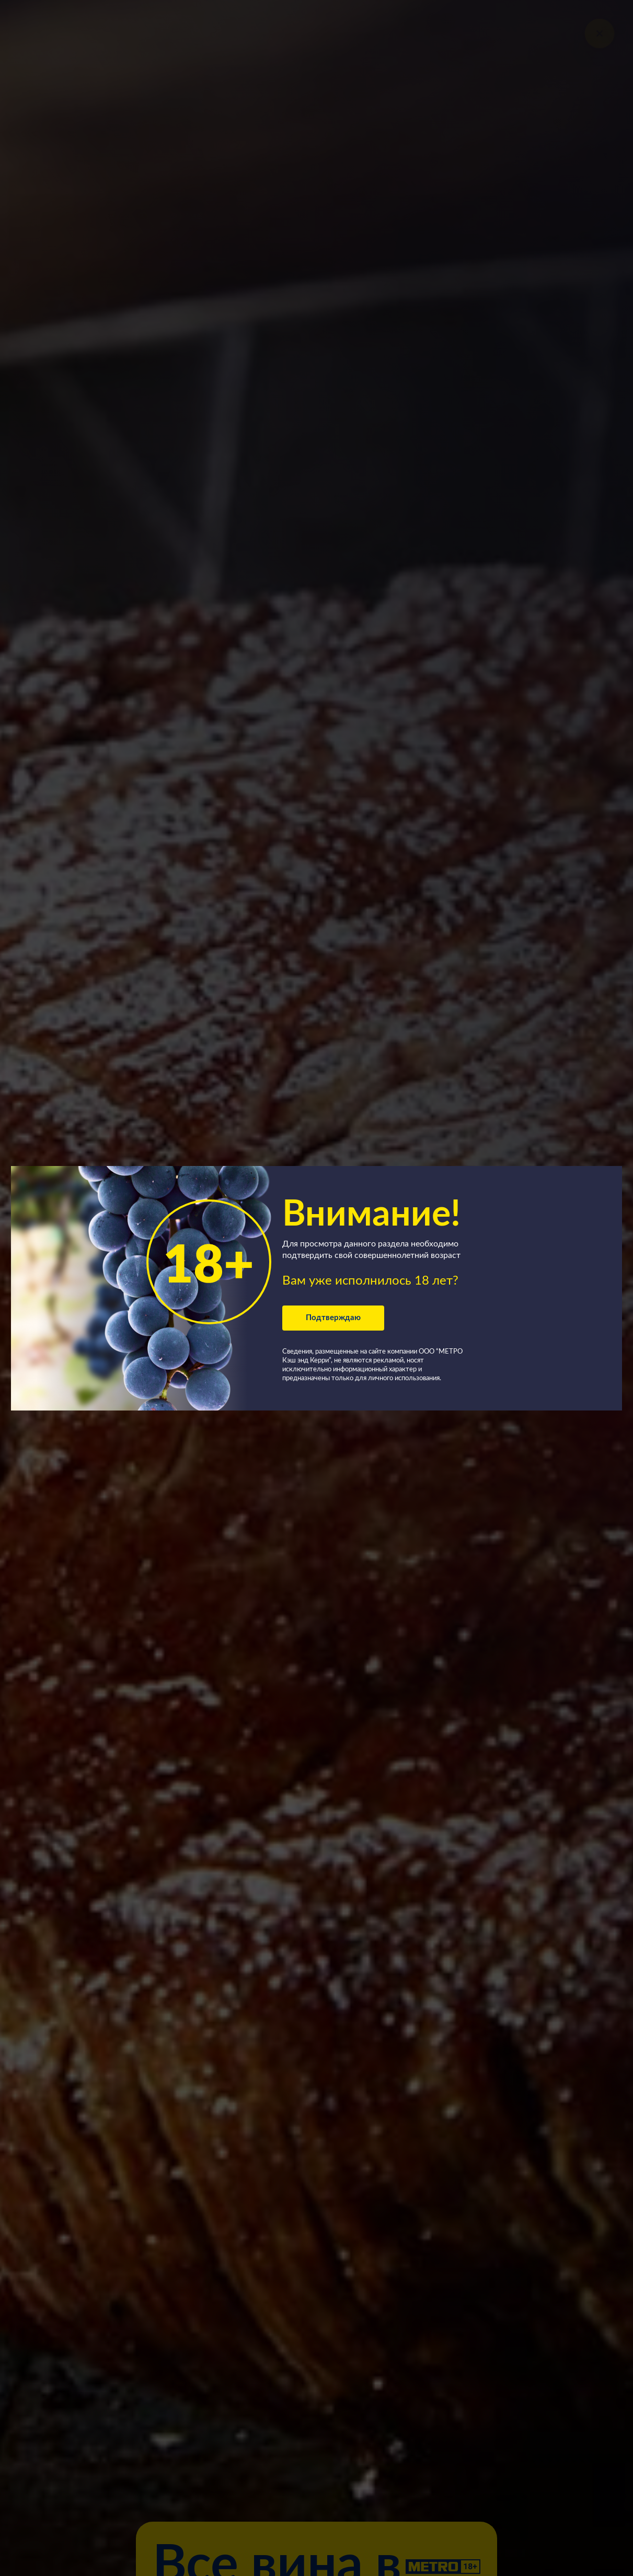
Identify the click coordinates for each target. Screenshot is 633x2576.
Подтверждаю (333, 1318)
